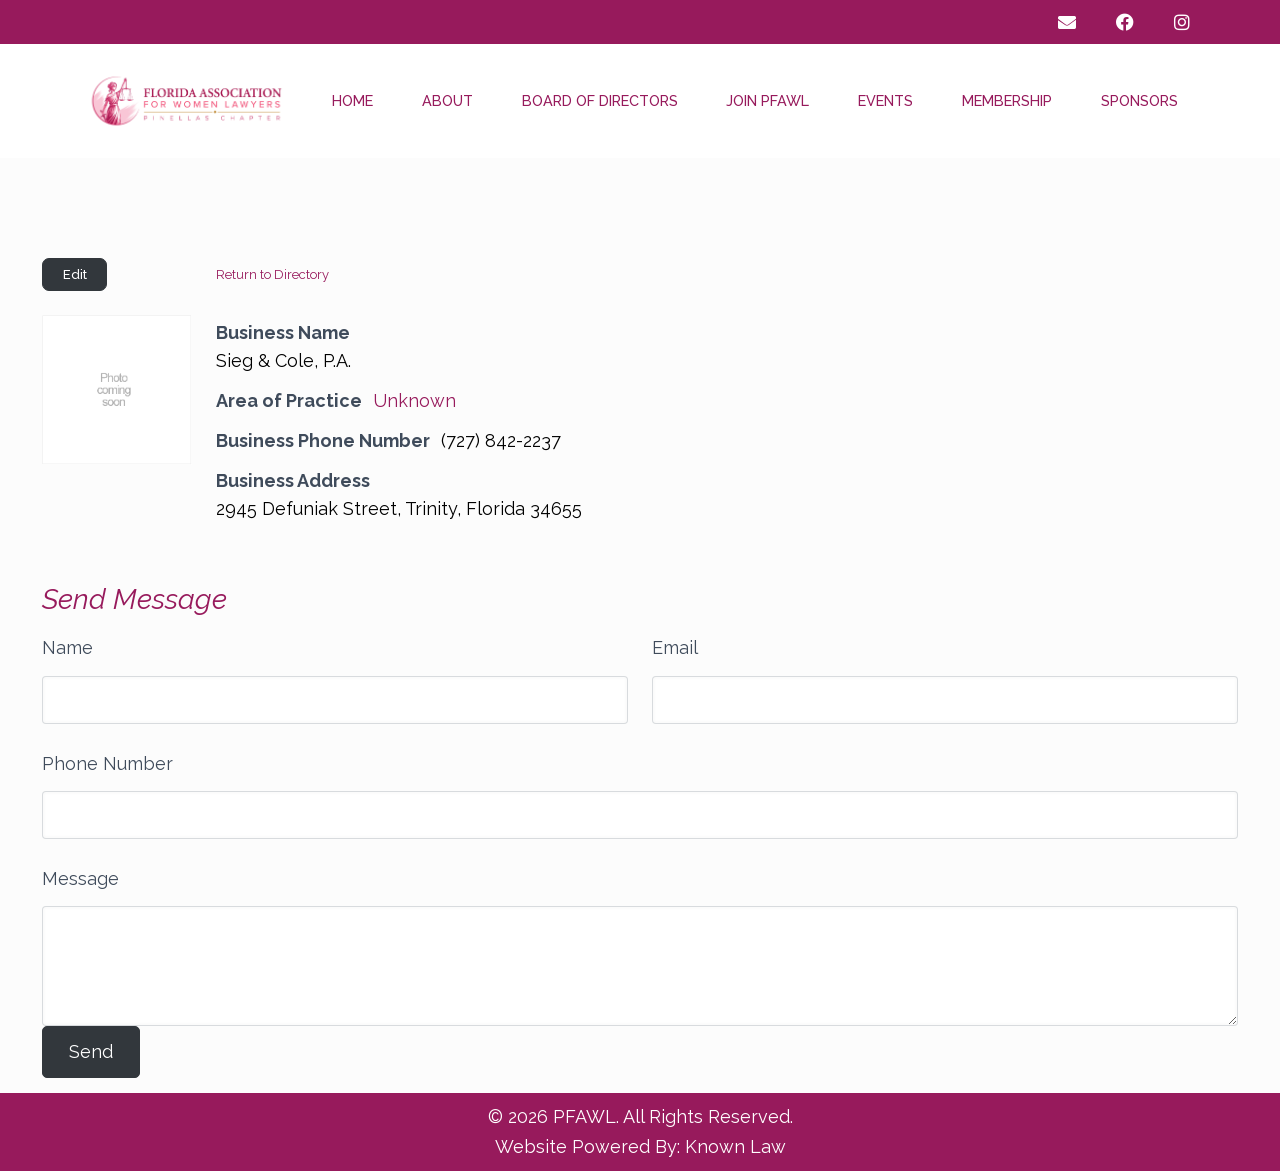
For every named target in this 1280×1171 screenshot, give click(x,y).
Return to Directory (272, 274)
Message (80, 878)
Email (675, 647)
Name (67, 647)
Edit (75, 274)
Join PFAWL (767, 100)
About (447, 100)
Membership (1007, 100)
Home (352, 100)
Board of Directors (600, 100)
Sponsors (1139, 100)
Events (885, 100)
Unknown (414, 400)
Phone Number (107, 763)
